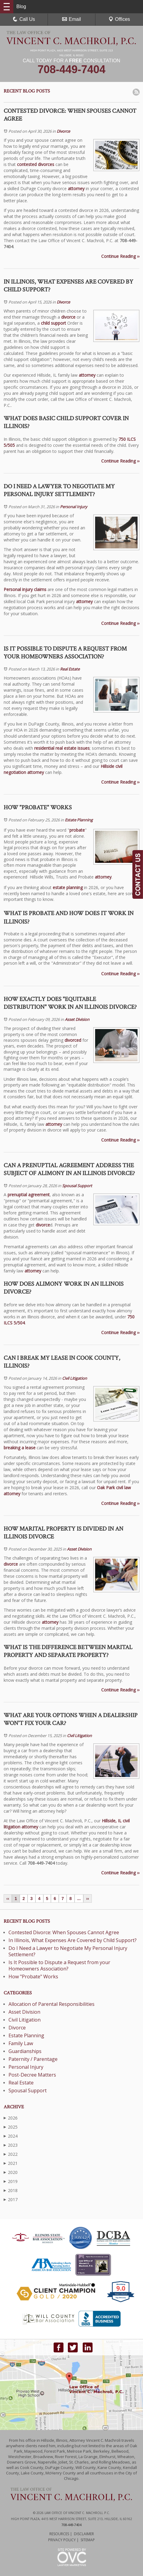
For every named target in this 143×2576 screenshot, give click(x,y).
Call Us (24, 19)
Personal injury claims (25, 589)
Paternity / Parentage (33, 2059)
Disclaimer (84, 2533)
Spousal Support (77, 1185)
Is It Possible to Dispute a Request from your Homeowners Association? (59, 1965)
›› (87, 1898)
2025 (11, 2127)
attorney (76, 188)
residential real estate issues (62, 748)
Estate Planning (79, 820)
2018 (11, 2190)
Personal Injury (73, 506)
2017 (11, 2199)
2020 (11, 2172)
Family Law (20, 2043)
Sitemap (88, 2539)
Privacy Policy (62, 2539)
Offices (119, 19)
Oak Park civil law (114, 1487)
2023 (11, 2145)
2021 (11, 2163)
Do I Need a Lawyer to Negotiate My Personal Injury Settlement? (67, 1951)
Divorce (63, 131)
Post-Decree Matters (32, 2074)
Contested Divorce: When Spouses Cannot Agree (63, 1932)
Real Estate (70, 669)
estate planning (68, 887)
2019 (11, 2181)
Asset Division (77, 1019)
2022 (11, 2154)
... (79, 1898)
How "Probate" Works (33, 1976)
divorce (68, 317)
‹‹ (7, 1898)
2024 (11, 2136)
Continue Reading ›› (120, 256)
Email (71, 19)
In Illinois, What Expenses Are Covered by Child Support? (72, 1940)
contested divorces (35, 164)
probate (77, 830)
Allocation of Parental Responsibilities (51, 2004)
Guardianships (25, 2051)
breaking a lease (19, 1447)
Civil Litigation (74, 1378)
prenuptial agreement (29, 1194)
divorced (73, 1040)
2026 (11, 2118)
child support (53, 323)
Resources (59, 2533)
